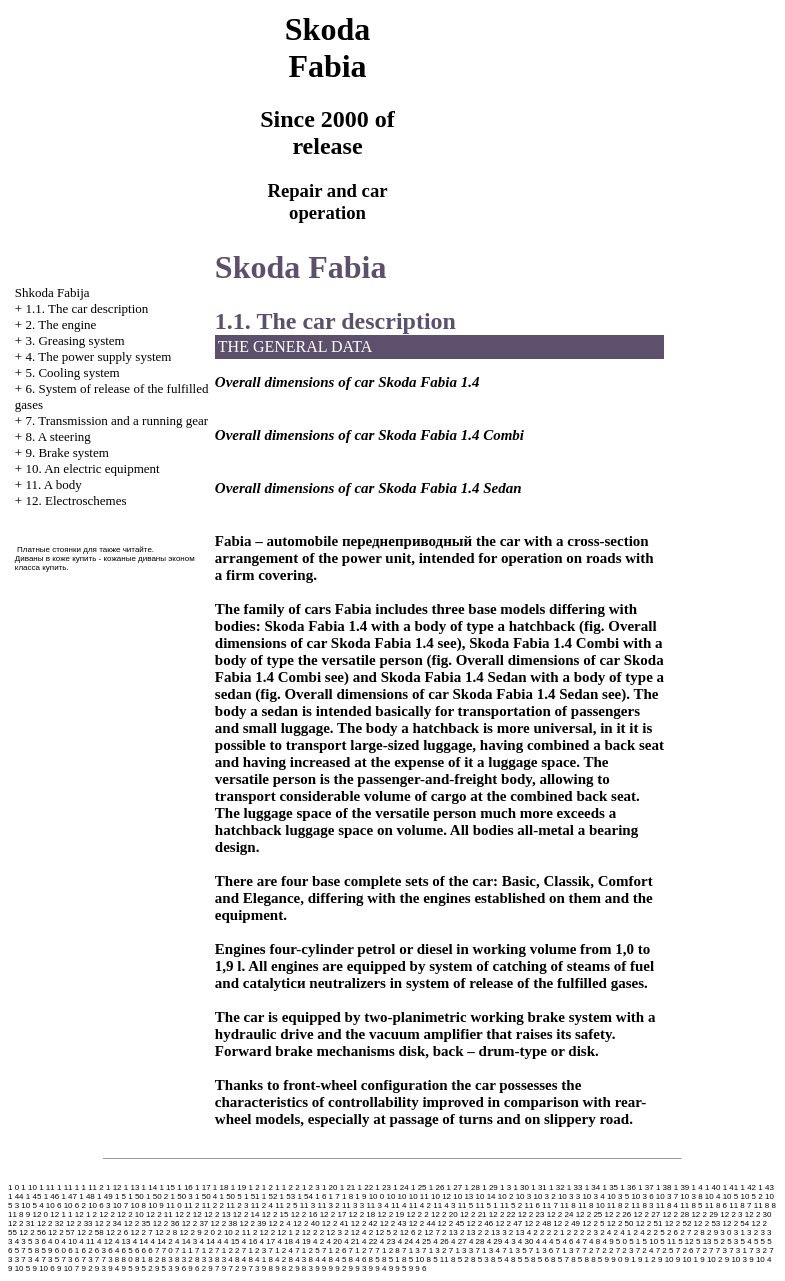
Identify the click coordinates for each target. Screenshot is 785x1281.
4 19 (303, 1241)
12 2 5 (593, 1223)
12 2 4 (279, 1223)
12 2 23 (531, 1214)
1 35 (610, 1187)
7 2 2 (605, 1250)
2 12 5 (380, 1232)
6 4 (113, 1250)
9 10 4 (760, 1259)
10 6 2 (75, 1205)
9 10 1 (687, 1259)
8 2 (153, 1259)
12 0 (40, 1214)
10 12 (441, 1196)
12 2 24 (560, 1214)
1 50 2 (157, 1196)
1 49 (105, 1196)
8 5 (374, 1259)
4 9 (607, 1241)
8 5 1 (391, 1259)
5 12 (686, 1241)
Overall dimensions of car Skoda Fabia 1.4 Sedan (441, 694)
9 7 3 (251, 1268)
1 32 (557, 1187)
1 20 (330, 1187)
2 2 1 (556, 1232)
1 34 (593, 1187)
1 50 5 (231, 1196)
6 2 (86, 1250)
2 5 (659, 1232)
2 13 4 (520, 1232)
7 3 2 (758, 1250)
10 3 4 (593, 1196)
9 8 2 (284, 1268)
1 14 (150, 1187)
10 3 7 (667, 1196)
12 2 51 (649, 1223)
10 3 (524, 1196)
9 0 (616, 1259)
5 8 (33, 1250)
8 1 (140, 1259)
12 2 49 (566, 1223)
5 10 (651, 1241)
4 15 (232, 1241)
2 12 (261, 1232)
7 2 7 (705, 1250)
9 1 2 (647, 1259)
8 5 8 (580, 1259)
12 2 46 (480, 1223)
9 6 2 (197, 1268)
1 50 (136, 1196)
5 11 (668, 1241)
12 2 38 (224, 1223)
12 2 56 (32, 1232)
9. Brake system (66, 452)
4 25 (423, 1241)
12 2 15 (275, 1214)
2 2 (538, 1232)
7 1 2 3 (254, 1250)
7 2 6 (685, 1250)
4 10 (69, 1241)
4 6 (567, 1241)
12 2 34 (108, 1223)
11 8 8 (765, 1205)
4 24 (406, 1241)
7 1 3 (411, 1250)
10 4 (713, 1196)
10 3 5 (618, 1196)
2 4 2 (643, 1232)
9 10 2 (711, 1259)
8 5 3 (480, 1259)
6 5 (127, 1250)
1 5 (120, 1196)
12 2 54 (736, 1223)
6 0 (60, 1250)
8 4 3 (297, 1259)
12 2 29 (704, 1214)
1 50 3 (182, 1196)
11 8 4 (667, 1205)
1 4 (697, 1187)
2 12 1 (282, 1232)
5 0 (621, 1241)
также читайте (125, 549)
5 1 (634, 1241)
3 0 (725, 1232)
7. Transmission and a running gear (116, 420)
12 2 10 (130, 1214)
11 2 (192, 1205)
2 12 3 (331, 1232)
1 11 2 (92, 1187)
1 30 (521, 1187)
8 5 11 (437, 1259)
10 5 (731, 1196)
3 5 (26, 1241)
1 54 (305, 1196)
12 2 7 (141, 1232)
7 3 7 (90, 1259)
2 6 (672, 1232)
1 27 (455, 1187)
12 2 (107, 1214)
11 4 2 (420, 1205)
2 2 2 (576, 1232)
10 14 (486, 1196)
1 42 (749, 1187)
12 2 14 (246, 1214)
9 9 (320, 1268)
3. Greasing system (74, 340)
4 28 (477, 1241)
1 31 (539, 1187)
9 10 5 (19, 1268)
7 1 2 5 (307, 1250)
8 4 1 (257, 1259)
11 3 (308, 1205)
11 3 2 (328, 1205)
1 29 (490, 1187)
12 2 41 (335, 1223)
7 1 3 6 (541, 1250)
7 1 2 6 (334, 1250)
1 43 (766, 1187)
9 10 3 (736, 1259)
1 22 (366, 1187)
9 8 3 (304, 1268)
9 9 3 (358, 1268)
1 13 (132, 1187)
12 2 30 (758, 1214)
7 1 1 (184, 1250)
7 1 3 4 (487, 1250)
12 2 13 (217, 1214)
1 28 (472, 1187)
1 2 (253, 1187)
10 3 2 (544, 1196)
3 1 (739, 1232)
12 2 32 (50, 1223)
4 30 (526, 1241)
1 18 (221, 1187)
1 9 (360, 1196)
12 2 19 (391, 1214)
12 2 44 (422, 1223)
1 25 (419, 1187)
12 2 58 (90, 1232)
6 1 (73, 1250)
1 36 (628, 1187)
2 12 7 (429, 1232)
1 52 (270, 1196)
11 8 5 (691, 1205)
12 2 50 (620, 1223)
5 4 (746, 1241)
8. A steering (57, 436)
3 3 (765, 1232)
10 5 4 (32, 1205)
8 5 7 (560, 1259)
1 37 (646, 1187)
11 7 (550, 1205)
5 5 (759, 1241)
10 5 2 (751, 1196)
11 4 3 (444, 1205)
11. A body (53, 484)
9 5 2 (144, 1268)
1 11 (47, 1187)
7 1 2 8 (387, 1250)
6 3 (100, 1250)
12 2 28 (675, 1214)
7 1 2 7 (361, 1250)
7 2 (587, 1250)
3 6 (40, 1241)
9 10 (666, 1259)
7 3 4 (30, 1259)
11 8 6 (716, 1205)
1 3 (505, 1187)
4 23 (388, 1241)
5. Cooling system (72, 372)
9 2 (86, 1268)
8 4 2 (277, 1259)
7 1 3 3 (461, 1250)
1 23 (383, 1187)
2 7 (685, 1232)
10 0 (377, 1196)
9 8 (267, 1268)
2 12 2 (306, 1232)
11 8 (568, 1205)
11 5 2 (511, 1205)
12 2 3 (731, 1214)
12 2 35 (137, 1223)
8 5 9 (600, 1259)
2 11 (243, 1232)
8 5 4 (500, 1259)
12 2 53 (707, 1223)
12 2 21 (473, 1214)
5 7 (20, 1250)
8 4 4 (318, 1259)
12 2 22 (502, 1214)
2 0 (209, 1232)
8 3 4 (224, 1259)
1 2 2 (291, 1187)
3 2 (752, 1232)
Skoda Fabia (301, 267)
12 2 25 (589, 1214)
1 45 (34, 1196)
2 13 (450, 1232)
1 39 (682, 1187)
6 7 (153, 1250)
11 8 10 (591, 1205)
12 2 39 (253, 1223)
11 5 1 (486, 1205)
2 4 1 (622, 1232)
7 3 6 (70, 1259)
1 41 (731, 1187)
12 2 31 (21, 1223)
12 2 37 (195, 1223)
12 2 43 (393, 1223)
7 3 (721, 1250)
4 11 (87, 1241)
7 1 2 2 (227, 1250)
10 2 (506, 1196)
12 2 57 (61, 1232)
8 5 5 (520, 1259)
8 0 (127, 1259)
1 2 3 (311, 1187)
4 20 (334, 1241)
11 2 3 (237, 1205)
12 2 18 (362, 1214)
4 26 (441, 1241)
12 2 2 (417, 1214)
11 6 (532, 1205)
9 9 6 (418, 1268)
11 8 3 (642, 1205)
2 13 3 (495, 1232)
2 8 (699, 1232)
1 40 (713, 1187)
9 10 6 (43, 1268)
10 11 (419, 1196)
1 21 (348, 1187)
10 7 (121, 1205)
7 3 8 (110, 1259)
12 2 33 (79, 1223)
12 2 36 (166, 1223)
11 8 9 (19, 1214)
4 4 (541, 1241)
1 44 (16, 1196)
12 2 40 (306, 1223)
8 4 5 (338, 1259)
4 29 (495, 1241)
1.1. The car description (86, 308)
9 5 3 (164, 1268)
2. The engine (60, 324)
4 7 (581, 1241)
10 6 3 (99, 1205)
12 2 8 (166, 1232)
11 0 (174, 1205)
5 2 (719, 1241)
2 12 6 (404, 1232)
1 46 (52, 1196)
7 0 (167, 1250)
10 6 (54, 1205)
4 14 (141, 1241)
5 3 (732, 1241)
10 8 (138, 1205)
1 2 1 (271, 1187)
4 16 (250, 1241)
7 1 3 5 (514, 1250)
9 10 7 (68, 1268)
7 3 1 (738, 1250)
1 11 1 (68, 1187)
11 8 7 (740, 1205)
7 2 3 (625, 1250)
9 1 (630, 1259)
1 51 (252, 1196)
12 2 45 (451, 1223)
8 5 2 (460, 1259)
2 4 (605, 1232)
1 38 (664, 1187)
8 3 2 (184, 1259)
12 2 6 (117, 1232)
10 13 (463, 1196)
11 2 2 (213, 1205)
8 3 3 (204, 1259)
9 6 (180, 1268)
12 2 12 (188, 1214)
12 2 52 (678, 1223)
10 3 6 (642, 1196)
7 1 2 (204, 1250)
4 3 (510, 1241)
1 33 (575, 1187)
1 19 (239, 1187)
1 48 (87, 1196)
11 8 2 (618, 1205)
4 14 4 (210, 1241)
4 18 (285, 1241)
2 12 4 (355, 1232)
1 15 (167, 1187)
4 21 (352, 1241)
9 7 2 (231, 1268)
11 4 (399, 1205)
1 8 (347, 1196)
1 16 (185, 1187)
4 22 (370, 1241)
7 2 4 (645, 1250)
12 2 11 (159, 1214)
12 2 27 (647, 1214)
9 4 (113, 1268)
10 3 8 (691, 1196)
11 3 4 (377, 1205)
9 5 (127, 1268)
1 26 (437, 1187)
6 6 (140, 1250)
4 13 (123, 1241)
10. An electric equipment (92, 468)
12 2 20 (444, 1214)
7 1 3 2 (434, 1250)
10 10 (396, 1196)
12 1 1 (61, 1214)
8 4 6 (358, 1259)
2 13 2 (471, 1232)
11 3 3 (353, 1205)
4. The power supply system (98, 356)
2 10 (225, 1232)
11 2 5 (286, 1205)
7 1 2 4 (280, 1250)
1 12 (114, 1187)
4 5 (554, 1241)
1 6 (320, 1196)
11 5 (466, 1205)
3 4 (13, 1241)
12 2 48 (537, 1223)
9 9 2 (338, 1268)
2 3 (592, 1232)
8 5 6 (540, 1259)
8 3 (167, 1259)
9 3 (100, 1268)
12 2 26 (618, 1214)
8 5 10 (413, 1259)
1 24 (401, 1187)
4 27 (459, 1241)
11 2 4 (262, 1205)
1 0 (13, 1187)
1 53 (288, 1196)
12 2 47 (508, 1223)
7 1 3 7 (568, 1250)
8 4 (240, 1259)
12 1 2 (86, 1214)
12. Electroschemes (75, 500)
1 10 (29, 1187)
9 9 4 (378, 1268)
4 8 (594, 1241)
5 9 (46, 1250)
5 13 (704, 1241)
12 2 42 (364, 1223)
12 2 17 (333, 1214)
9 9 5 (398, 1268)
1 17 (203, 1187)
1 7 (334, 1196)
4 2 (318, 1241)
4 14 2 (162, 1241)
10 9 (156, 1205)
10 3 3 (569, 1196)
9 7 (213, 1268)
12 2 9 (190, 1232)
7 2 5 (665, 1250)
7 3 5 (50, 1259)
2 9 (712, 1232)
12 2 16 (304, 1214)
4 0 (53, 1241)
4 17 (268, 1241)
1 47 (69, 1196)
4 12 (105, 1241)
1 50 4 (206, 1196)
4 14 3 (186, 1241)
